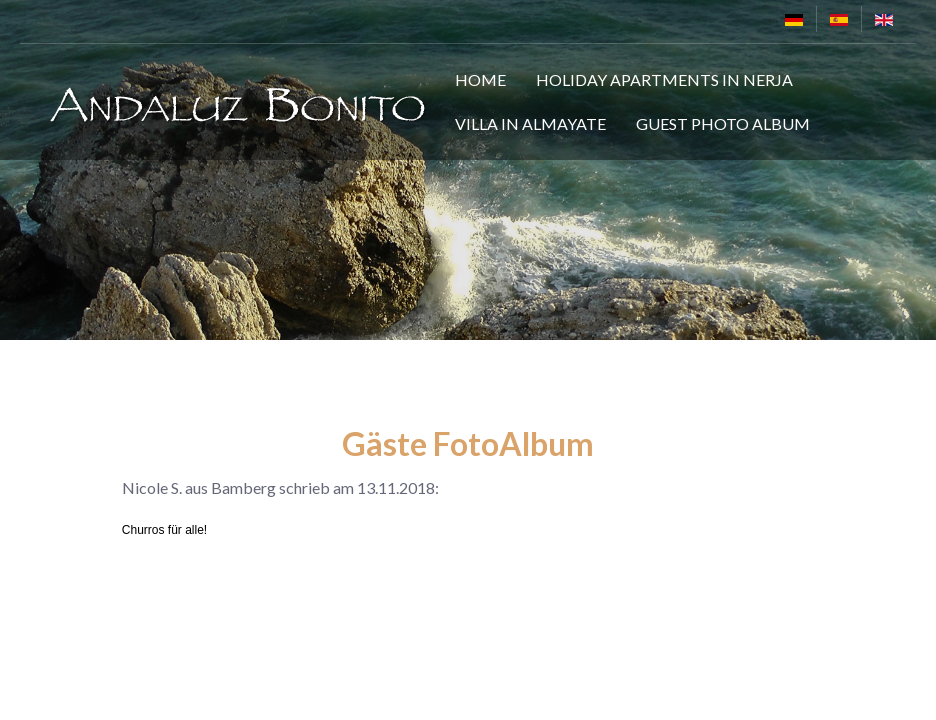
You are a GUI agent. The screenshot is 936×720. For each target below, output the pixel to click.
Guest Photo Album (723, 123)
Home (480, 79)
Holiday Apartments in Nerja (664, 79)
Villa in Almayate (530, 123)
